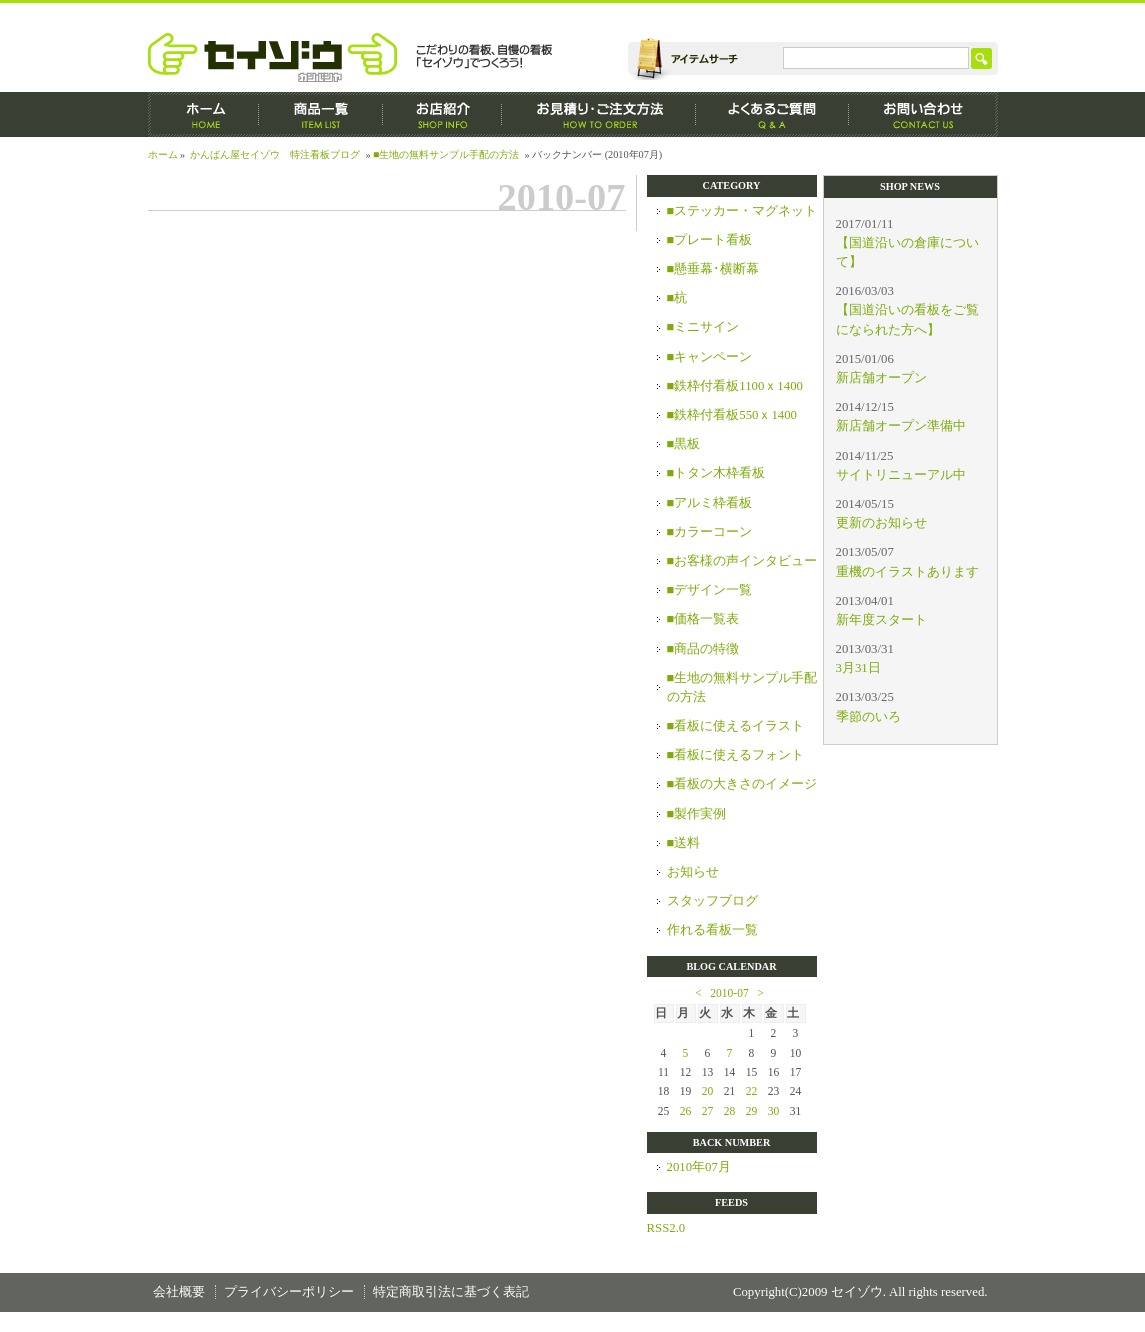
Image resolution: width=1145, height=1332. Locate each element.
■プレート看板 (710, 240)
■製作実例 (697, 814)
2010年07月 (699, 1167)
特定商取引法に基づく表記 (451, 1292)
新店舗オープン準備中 (901, 426)
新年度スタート (881, 620)
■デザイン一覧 (710, 590)
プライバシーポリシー (289, 1292)
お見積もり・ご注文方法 (599, 114)
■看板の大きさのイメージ (742, 784)
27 (708, 1111)
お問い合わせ (923, 114)
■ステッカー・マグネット (742, 211)
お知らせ (693, 872)
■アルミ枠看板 (710, 503)
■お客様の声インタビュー (742, 561)
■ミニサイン (703, 327)
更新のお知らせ (881, 523)
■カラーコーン (710, 532)
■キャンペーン (710, 357)
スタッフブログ (712, 901)
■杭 (677, 298)
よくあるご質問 (772, 114)
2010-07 (729, 993)
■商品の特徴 (703, 649)
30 (774, 1111)
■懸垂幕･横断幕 (713, 269)
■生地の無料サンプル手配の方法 (446, 154)
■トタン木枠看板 (716, 473)
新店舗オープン (881, 378)
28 (730, 1111)
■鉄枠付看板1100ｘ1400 (735, 386)
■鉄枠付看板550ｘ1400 (732, 415)
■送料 (684, 843)
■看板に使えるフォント (736, 755)
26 (686, 1111)
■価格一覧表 (703, 619)
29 (752, 1111)
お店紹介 (442, 114)
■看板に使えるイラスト (736, 726)
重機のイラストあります (907, 572)
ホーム (203, 114)
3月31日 (858, 668)
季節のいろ (868, 717)
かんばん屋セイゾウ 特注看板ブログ (275, 154)
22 (752, 1091)
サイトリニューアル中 (901, 475)
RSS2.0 (666, 1228)
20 (708, 1091)
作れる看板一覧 (712, 930)
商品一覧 (321, 114)
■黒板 (684, 444)
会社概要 (179, 1292)
